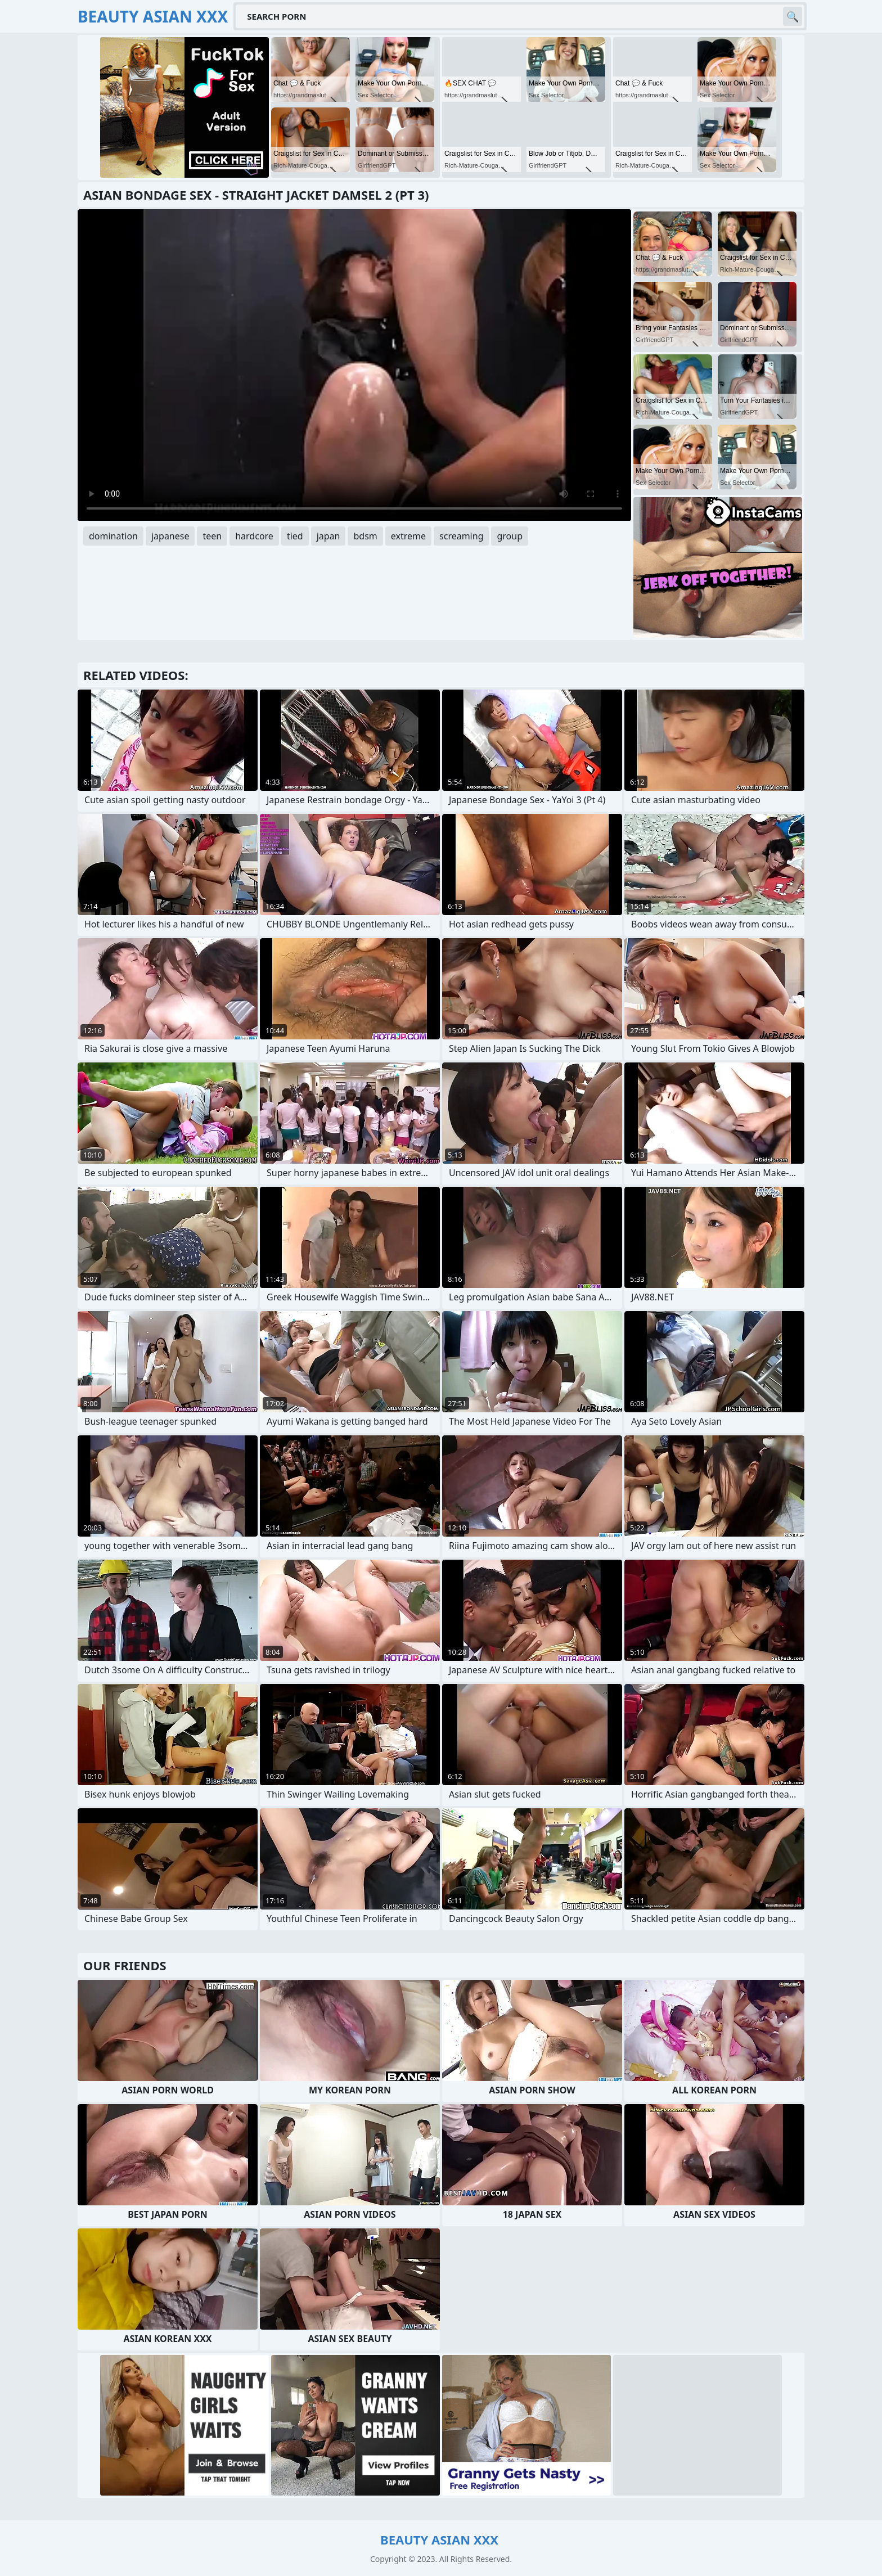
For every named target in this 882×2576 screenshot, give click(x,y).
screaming (461, 536)
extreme (408, 536)
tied (295, 536)
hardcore (254, 536)
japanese (170, 536)
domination (113, 536)
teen (212, 536)
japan (328, 536)
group (510, 536)
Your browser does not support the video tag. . (354, 365)
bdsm (365, 536)
